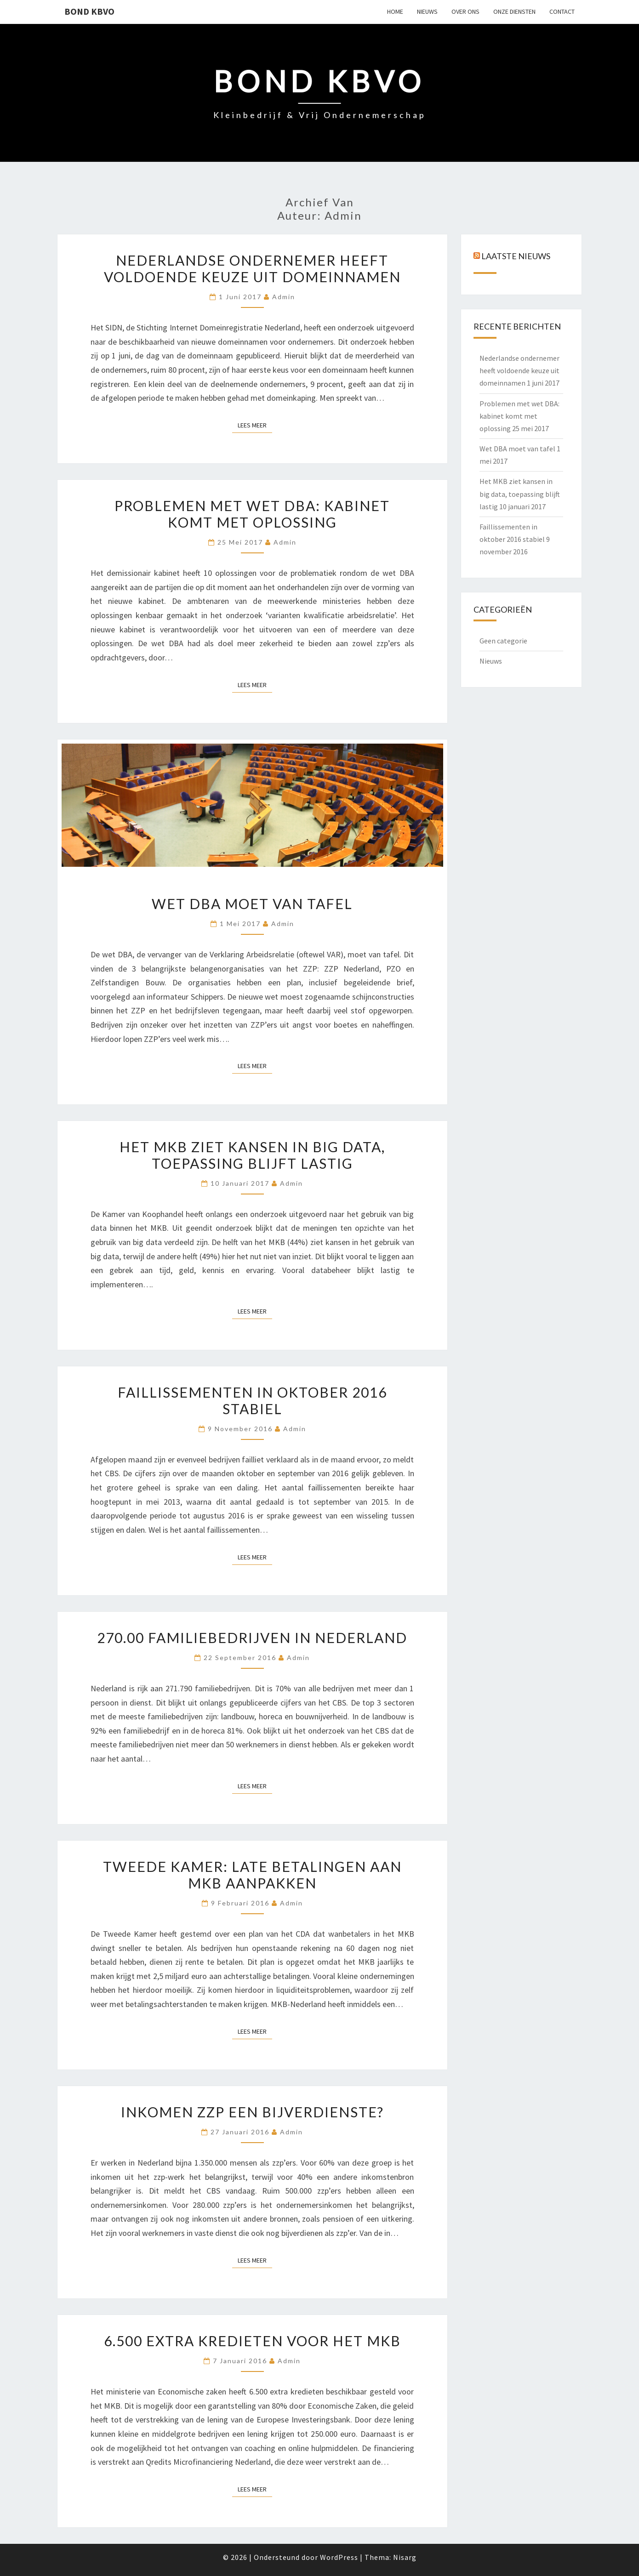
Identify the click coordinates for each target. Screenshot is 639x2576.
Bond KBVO (89, 11)
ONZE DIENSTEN (514, 11)
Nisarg (404, 2557)
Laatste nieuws (515, 256)
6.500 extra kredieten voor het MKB (252, 2340)
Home (395, 11)
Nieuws (490, 660)
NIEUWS (427, 11)
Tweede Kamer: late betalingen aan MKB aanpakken (252, 1874)
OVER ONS (465, 11)
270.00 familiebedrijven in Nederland (252, 1637)
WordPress (339, 2557)
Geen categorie (503, 640)
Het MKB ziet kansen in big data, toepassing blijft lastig (252, 1154)
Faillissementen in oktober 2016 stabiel (252, 1400)
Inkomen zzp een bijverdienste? (252, 2112)
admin (283, 297)
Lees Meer (255, 424)
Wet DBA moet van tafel (252, 903)
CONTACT (562, 11)
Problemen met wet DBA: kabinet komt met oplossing (252, 513)
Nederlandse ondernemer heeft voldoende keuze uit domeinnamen (252, 268)
